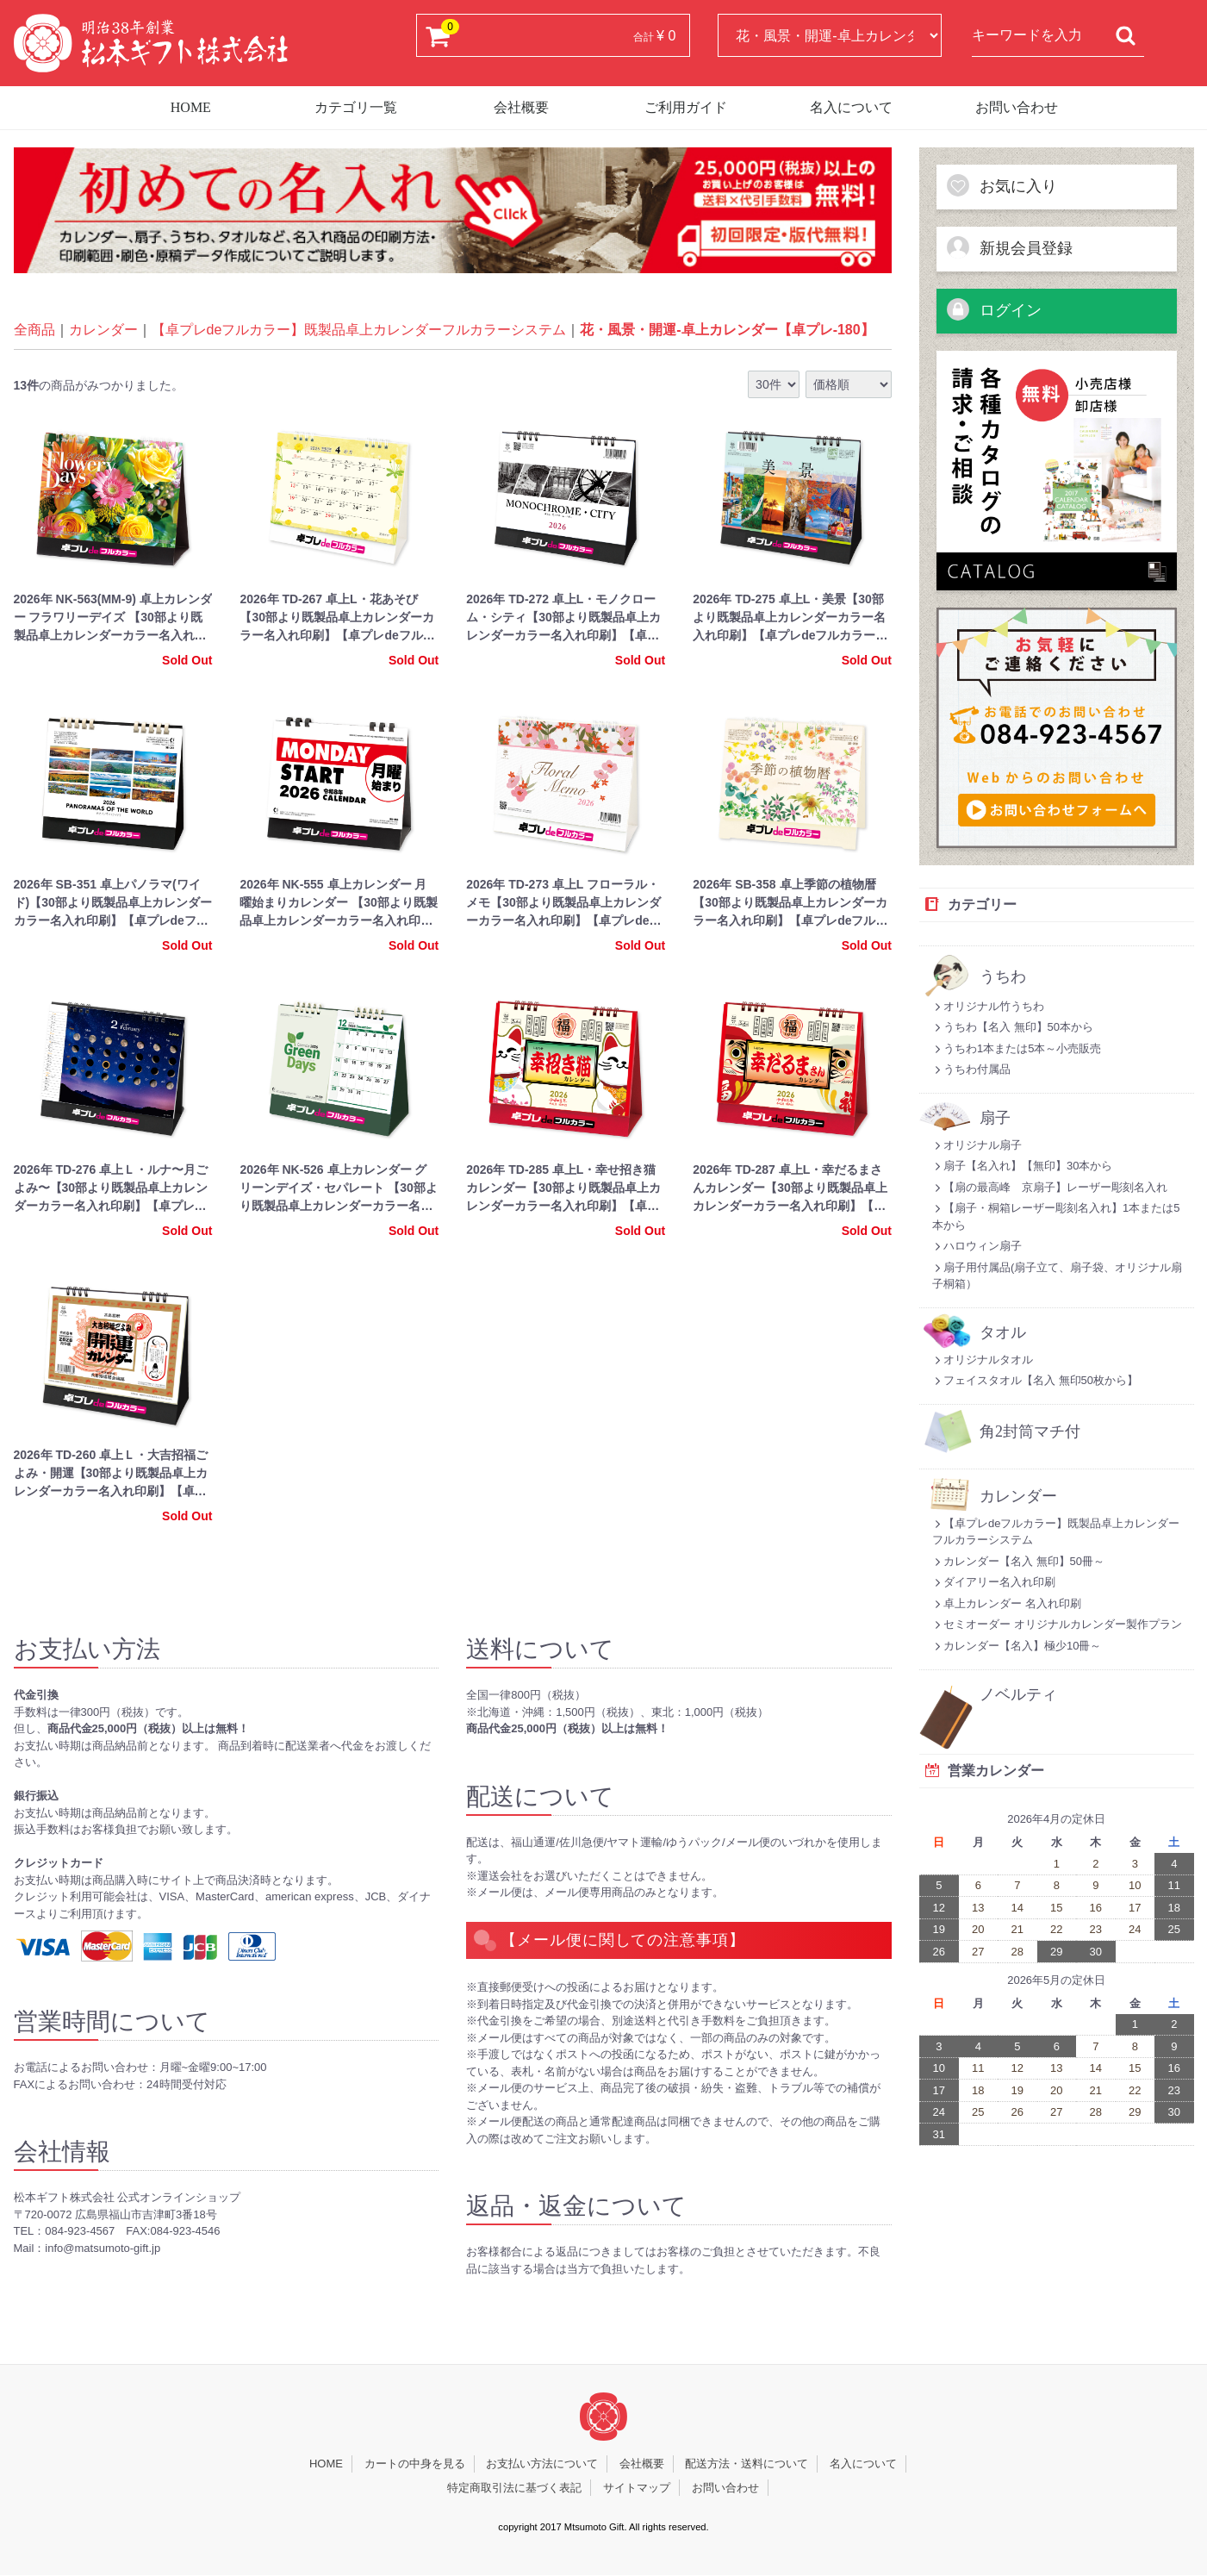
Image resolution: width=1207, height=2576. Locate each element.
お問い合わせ (1016, 107)
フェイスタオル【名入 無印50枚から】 (1035, 1380)
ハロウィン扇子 (977, 1245)
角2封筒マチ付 (1030, 1432)
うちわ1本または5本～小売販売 (1016, 1048)
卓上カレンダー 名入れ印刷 (1006, 1603)
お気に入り (1001, 185)
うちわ (1003, 977)
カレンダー (103, 330)
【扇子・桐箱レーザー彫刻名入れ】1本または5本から (1055, 1216)
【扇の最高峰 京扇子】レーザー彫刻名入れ (1049, 1187)
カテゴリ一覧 (355, 107)
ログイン (993, 309)
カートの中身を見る (414, 2464)
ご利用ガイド (685, 107)
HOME (191, 107)
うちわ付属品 (971, 1069)
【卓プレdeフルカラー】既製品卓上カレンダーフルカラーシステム (359, 330)
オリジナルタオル (982, 1359)
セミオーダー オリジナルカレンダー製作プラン (1057, 1624)
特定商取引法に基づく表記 (514, 2487)
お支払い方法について (542, 2464)
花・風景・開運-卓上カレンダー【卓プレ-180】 (727, 330)
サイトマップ (636, 2487)
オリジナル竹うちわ (988, 1006)
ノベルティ (1018, 1694)
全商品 (34, 330)
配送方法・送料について (746, 2464)
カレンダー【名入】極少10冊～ (1016, 1645)
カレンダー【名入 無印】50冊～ (1018, 1561)
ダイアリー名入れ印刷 (993, 1581)
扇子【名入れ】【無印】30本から (1022, 1165)
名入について (851, 107)
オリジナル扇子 (977, 1144)
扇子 (995, 1118)
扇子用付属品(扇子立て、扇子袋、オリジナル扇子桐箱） (1057, 1276)
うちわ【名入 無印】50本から (1012, 1026)
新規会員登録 (1009, 247)
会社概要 (521, 107)
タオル (1003, 1332)
